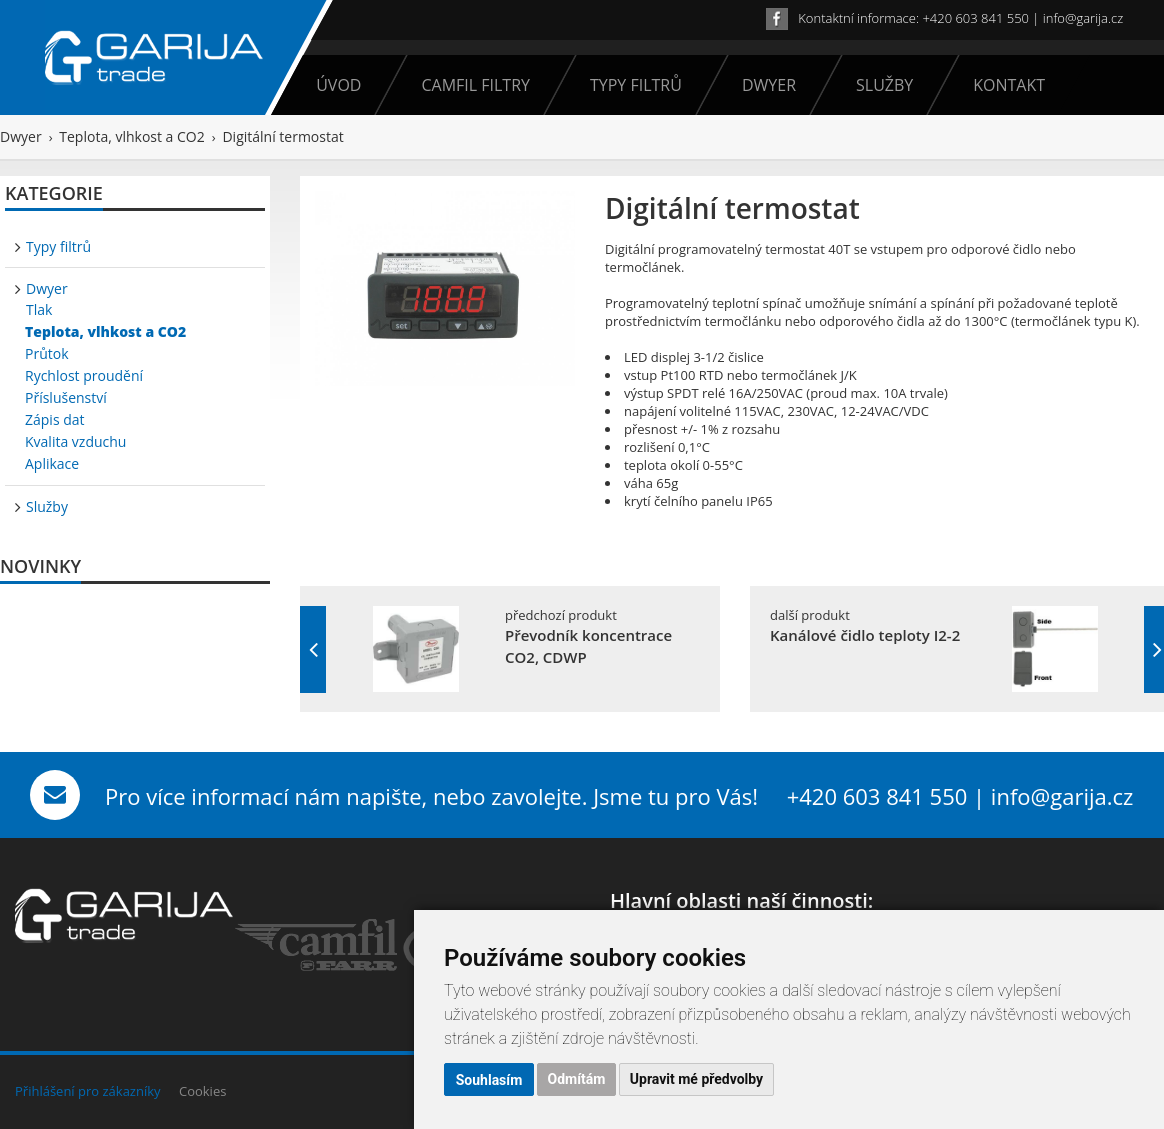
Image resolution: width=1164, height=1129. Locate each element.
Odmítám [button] (577, 1080)
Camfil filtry (469, 85)
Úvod (338, 85)
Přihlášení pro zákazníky (88, 1091)
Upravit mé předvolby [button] (696, 1080)
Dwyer (762, 85)
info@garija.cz (1083, 18)
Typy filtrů (629, 85)
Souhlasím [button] (489, 1080)
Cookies (202, 1091)
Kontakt (1002, 85)
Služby (878, 85)
